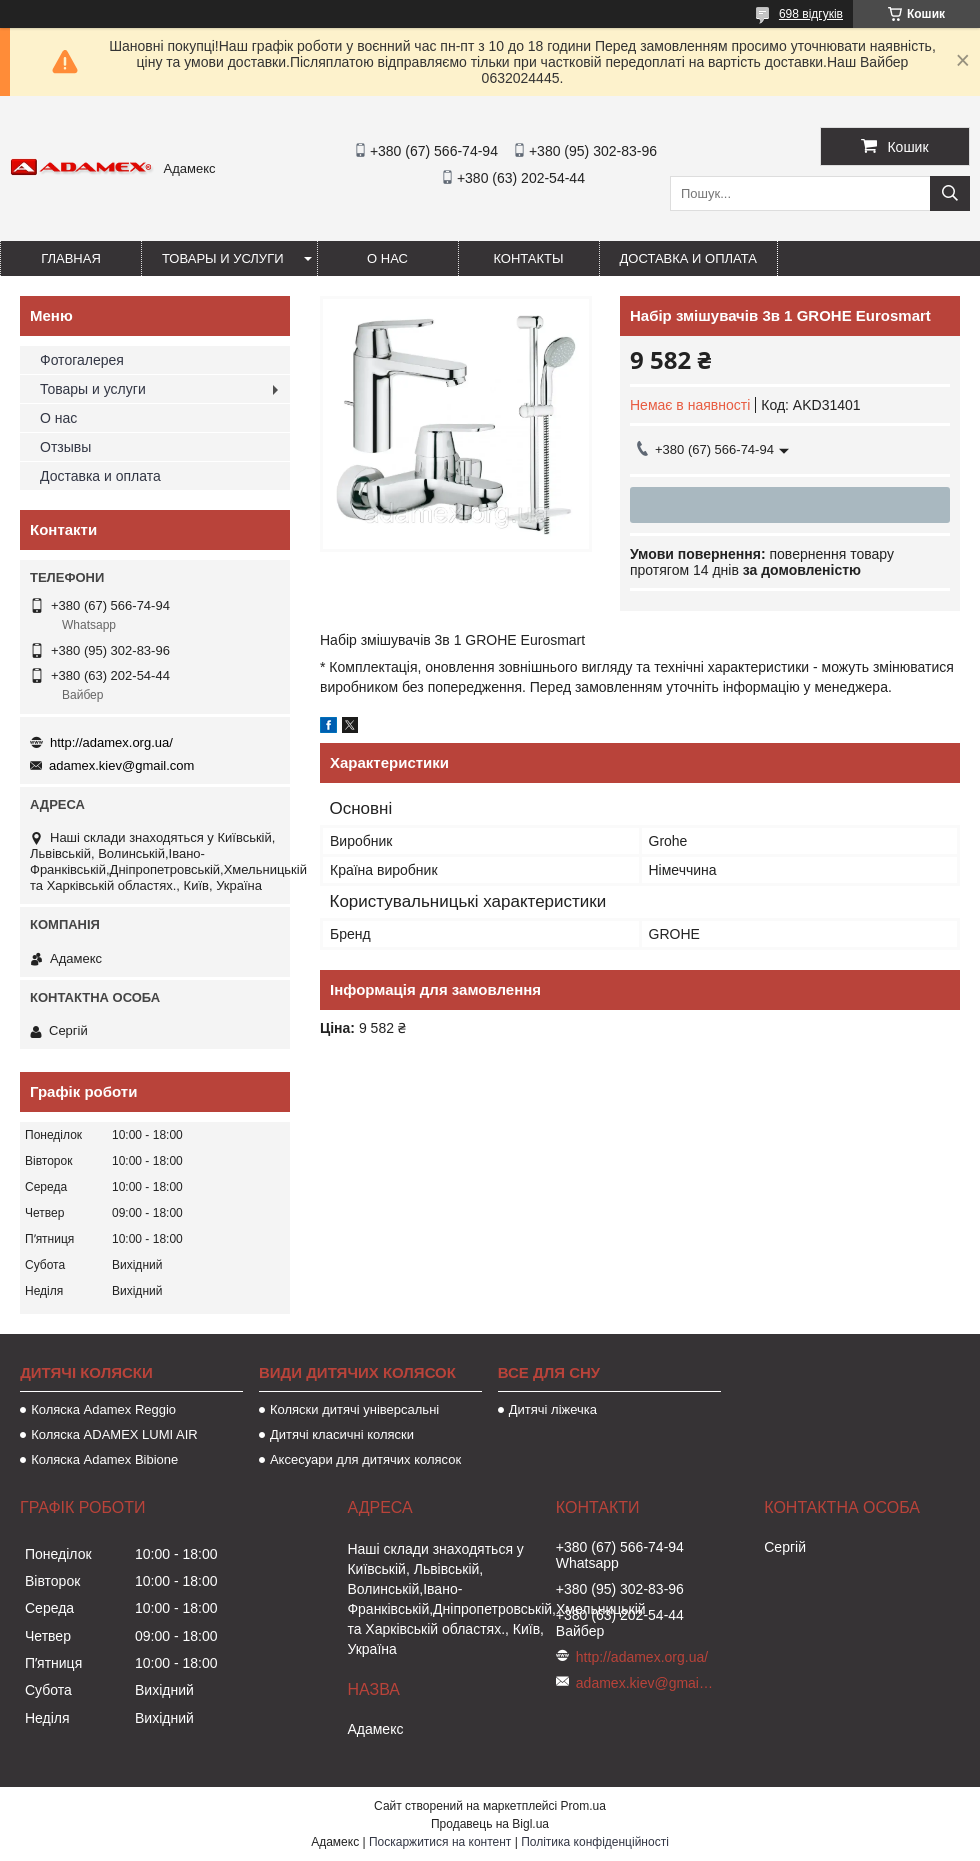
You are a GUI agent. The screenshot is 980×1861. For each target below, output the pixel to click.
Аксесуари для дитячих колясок (365, 1459)
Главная (71, 258)
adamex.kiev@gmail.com (121, 765)
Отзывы (65, 447)
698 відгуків (811, 14)
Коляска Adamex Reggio (103, 1409)
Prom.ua (583, 1806)
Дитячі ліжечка (553, 1409)
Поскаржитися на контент (440, 1842)
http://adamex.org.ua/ (111, 742)
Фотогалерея (82, 360)
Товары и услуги (223, 258)
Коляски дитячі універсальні (354, 1409)
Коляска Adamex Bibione (104, 1459)
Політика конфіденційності (595, 1842)
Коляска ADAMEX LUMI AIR (114, 1434)
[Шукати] (950, 193)
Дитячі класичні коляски (342, 1434)
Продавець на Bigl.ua (490, 1824)
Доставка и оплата (688, 258)
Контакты (528, 258)
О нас (387, 258)
